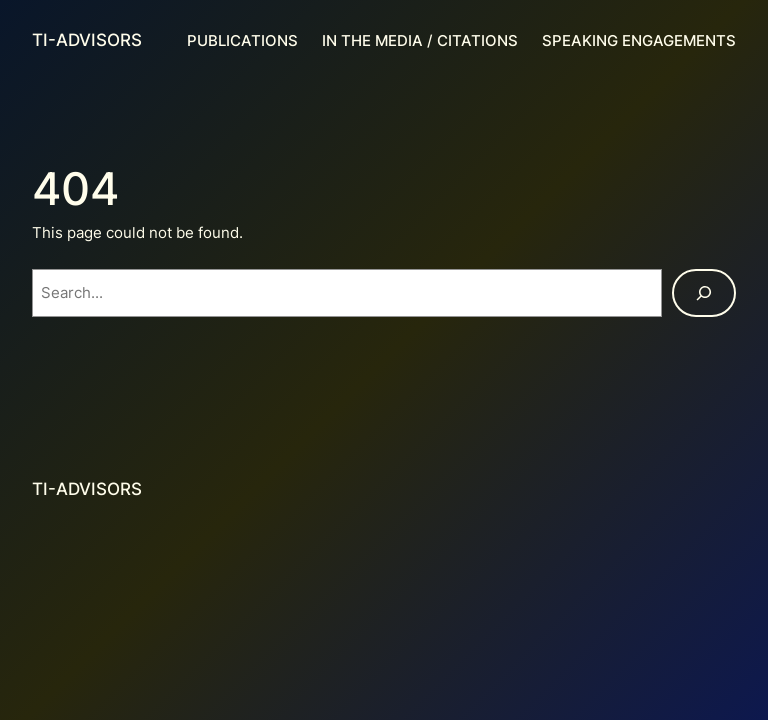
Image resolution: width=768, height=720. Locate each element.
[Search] (704, 293)
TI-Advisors (87, 40)
